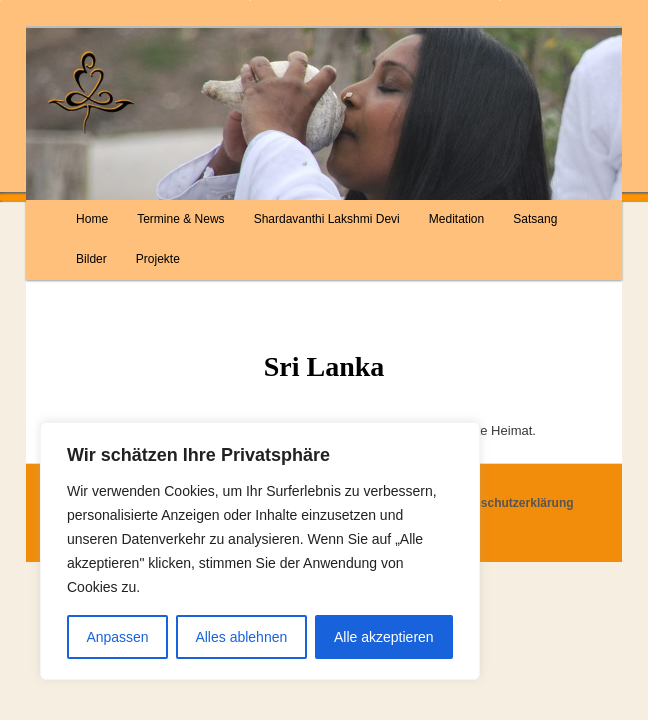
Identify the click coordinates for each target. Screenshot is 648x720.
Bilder (91, 259)
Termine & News (180, 219)
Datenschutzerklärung (511, 503)
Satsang (535, 219)
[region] (260, 551)
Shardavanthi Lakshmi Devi (327, 219)
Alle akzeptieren (384, 637)
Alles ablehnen (241, 637)
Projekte (158, 259)
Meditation (456, 219)
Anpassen (117, 637)
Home (92, 219)
